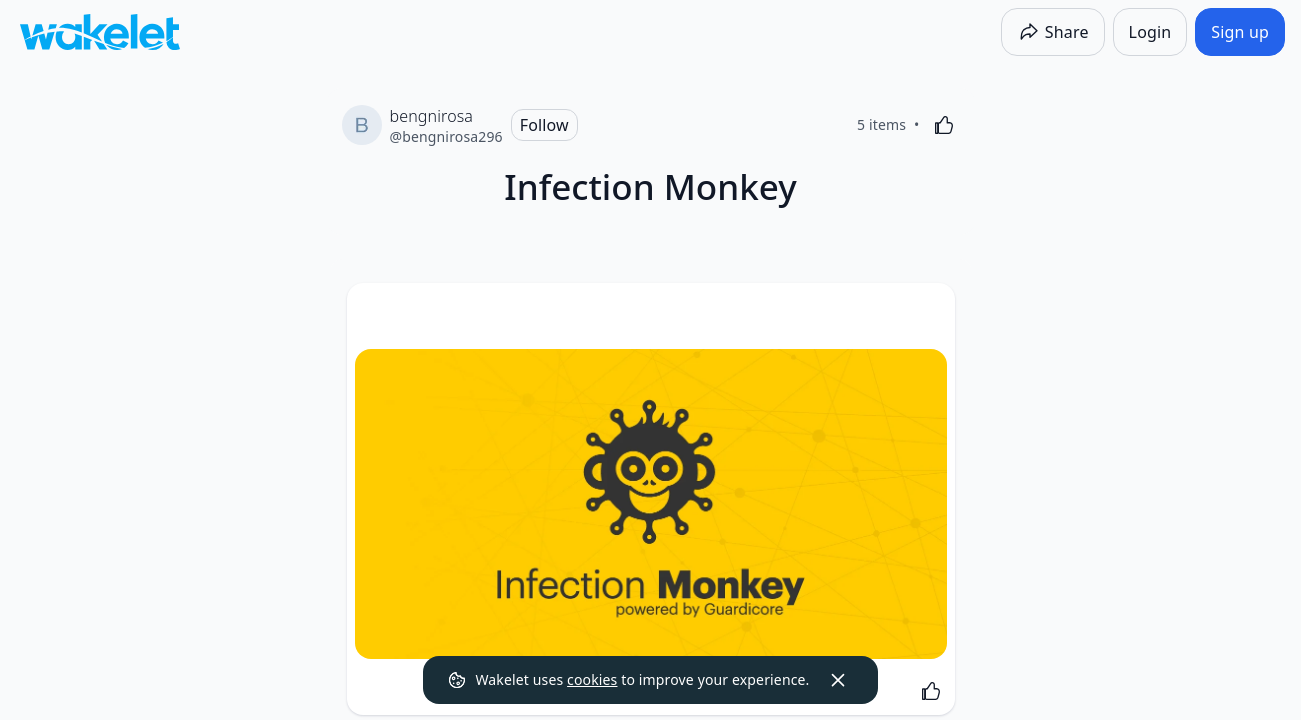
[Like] (944, 125)
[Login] (1150, 32)
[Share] (1053, 32)
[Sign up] (1240, 32)
